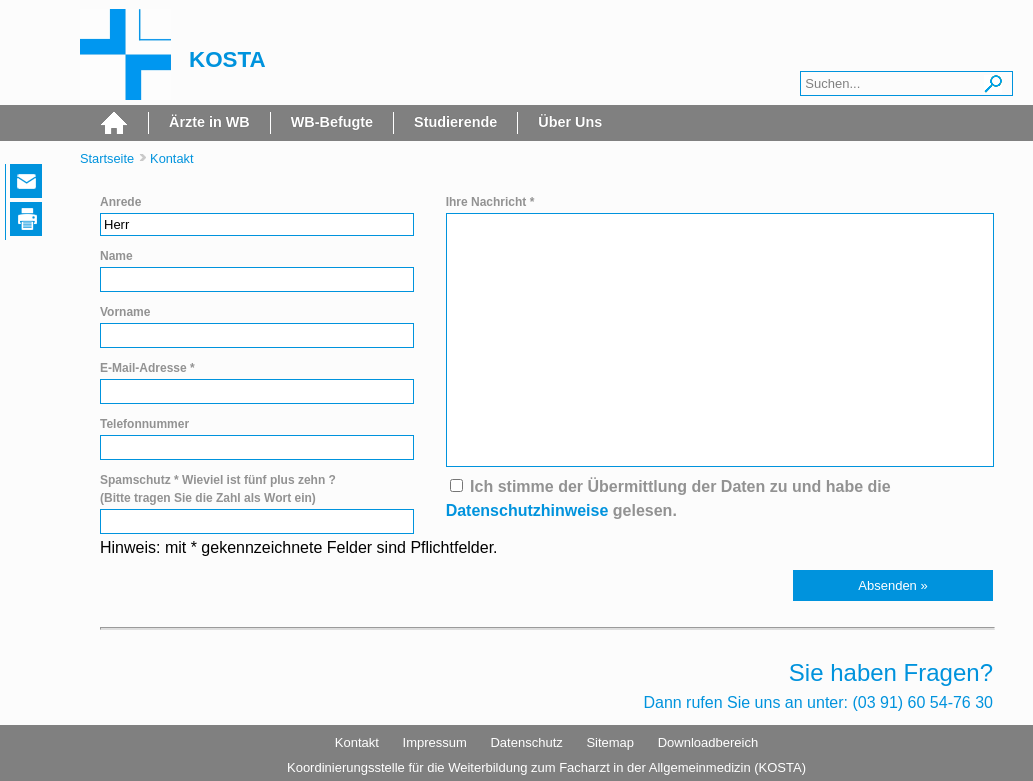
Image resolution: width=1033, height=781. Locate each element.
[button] (893, 585)
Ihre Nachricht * (490, 202)
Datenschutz (526, 742)
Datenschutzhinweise (527, 510)
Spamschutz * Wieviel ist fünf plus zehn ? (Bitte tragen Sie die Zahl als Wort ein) (218, 489)
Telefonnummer (144, 424)
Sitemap (610, 742)
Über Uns (570, 122)
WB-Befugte (332, 122)
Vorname (125, 312)
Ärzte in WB (209, 122)
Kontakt (171, 158)
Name (116, 256)
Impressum (435, 742)
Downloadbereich (708, 742)
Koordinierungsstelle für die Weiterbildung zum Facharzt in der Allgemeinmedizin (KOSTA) (546, 767)
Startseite (107, 158)
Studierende (455, 122)
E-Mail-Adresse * (147, 368)
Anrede (120, 202)
